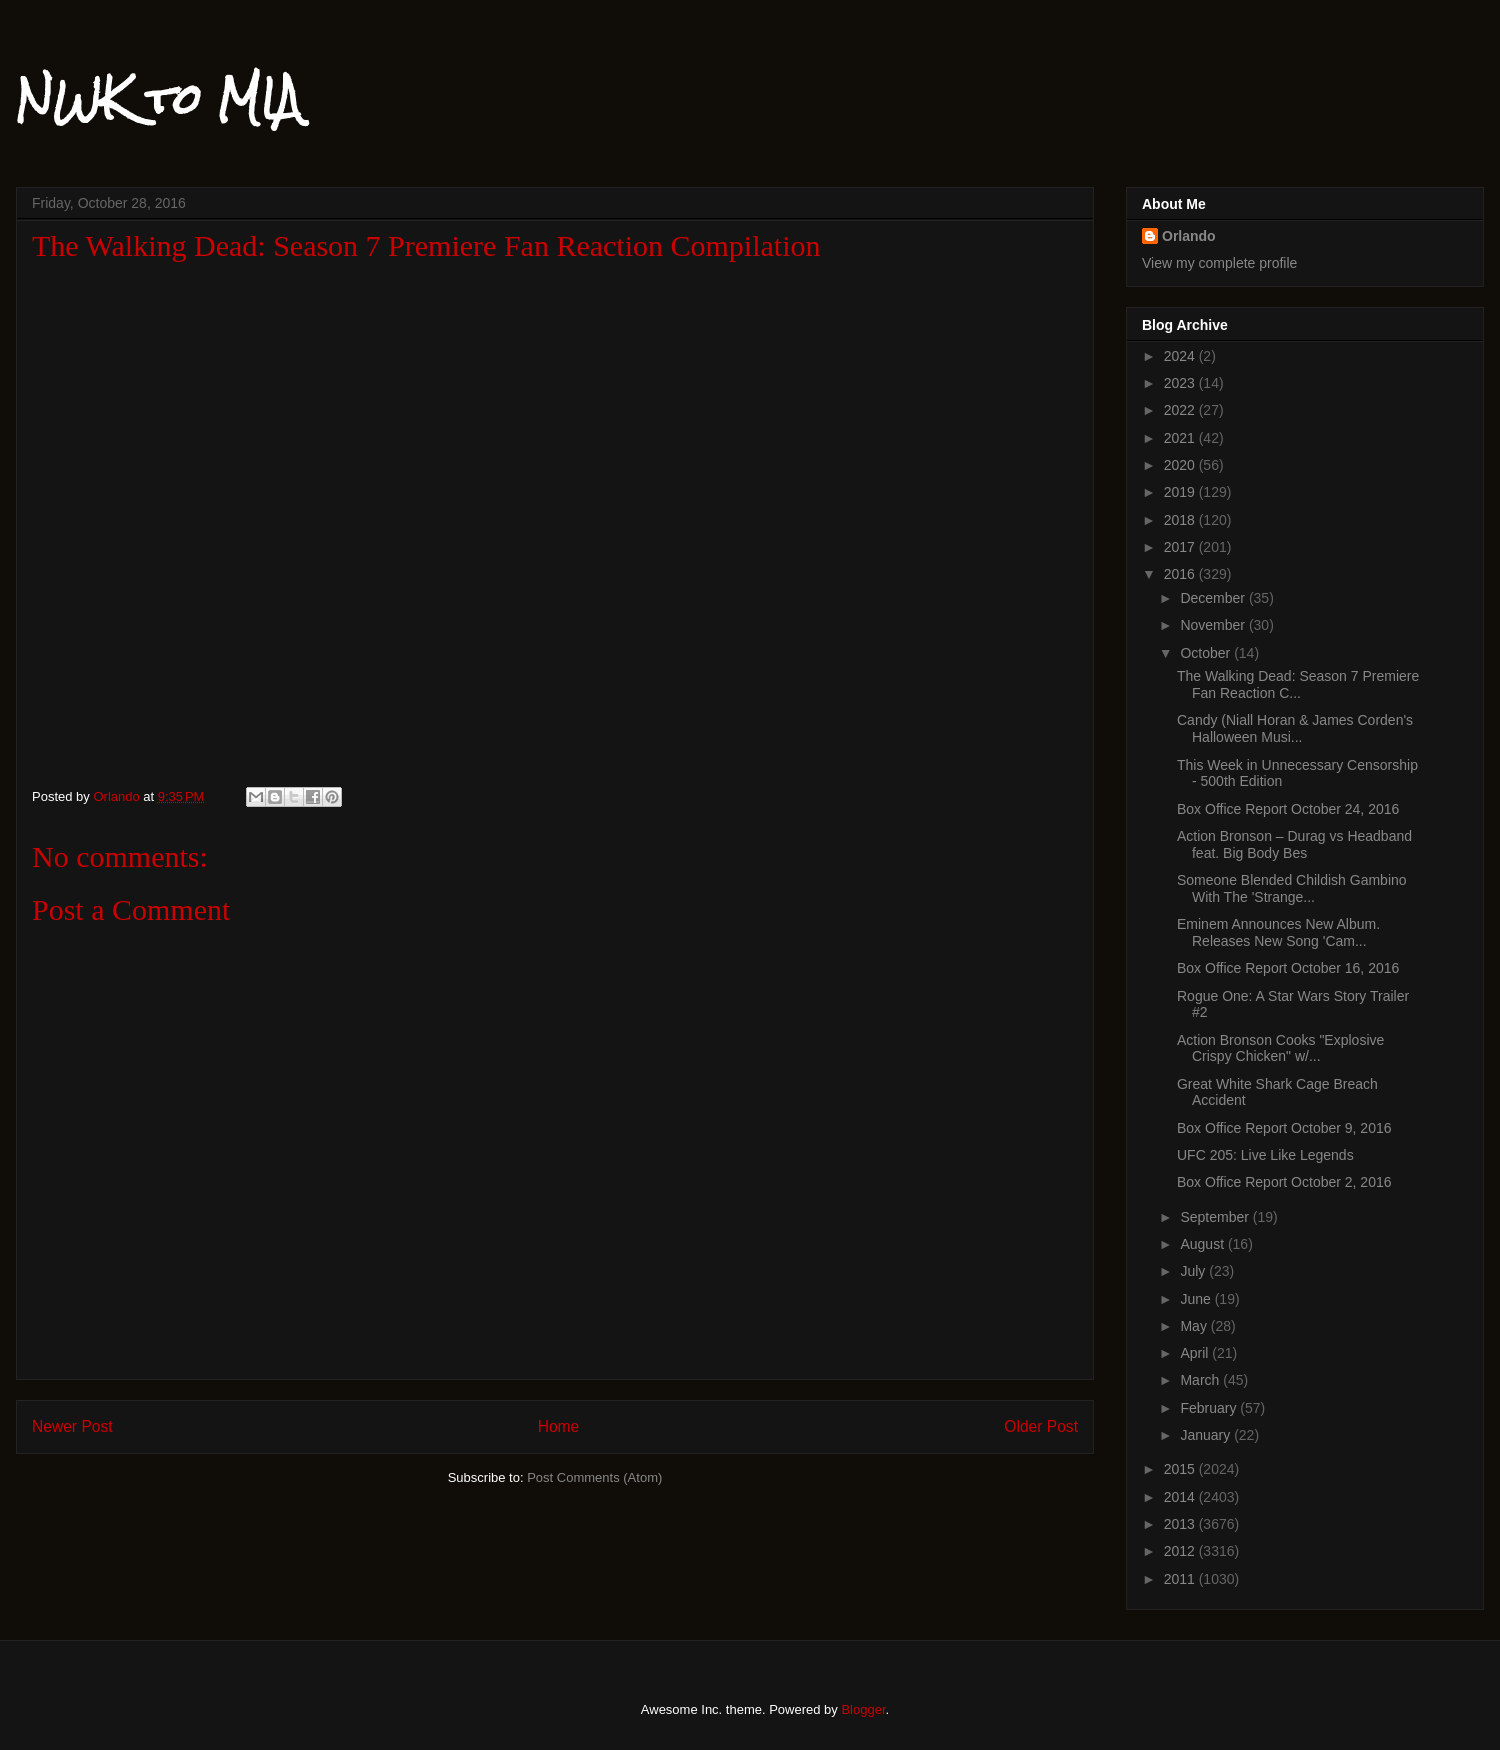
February (1210, 1408)
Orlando (1189, 236)
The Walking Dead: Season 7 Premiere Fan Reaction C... (1298, 684)
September (1216, 1217)
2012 (1181, 1551)
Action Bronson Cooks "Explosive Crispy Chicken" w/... (1280, 1048)
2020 (1181, 465)
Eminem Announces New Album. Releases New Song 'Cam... (1278, 932)
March (1201, 1380)
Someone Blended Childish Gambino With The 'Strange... (1292, 888)
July (1194, 1271)
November (1214, 625)
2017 (1181, 547)
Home (559, 1426)
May (1195, 1326)
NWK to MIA (158, 99)
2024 (1181, 356)
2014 (1181, 1497)
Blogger (863, 1709)
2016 (1181, 574)
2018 (1181, 520)
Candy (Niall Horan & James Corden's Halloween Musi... (1295, 728)
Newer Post (72, 1426)
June (1197, 1299)
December (1214, 598)
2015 (1181, 1469)
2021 (1181, 438)
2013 (1181, 1524)
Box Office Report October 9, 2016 (1284, 1128)
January (1207, 1435)
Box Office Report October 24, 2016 (1288, 809)
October (1207, 653)
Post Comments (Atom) (594, 1477)
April (1196, 1353)
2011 (1181, 1579)
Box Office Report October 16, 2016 (1288, 968)
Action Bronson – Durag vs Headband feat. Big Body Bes (1294, 844)
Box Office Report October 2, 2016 (1284, 1182)
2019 (1181, 492)
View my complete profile (1219, 263)
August (1203, 1244)
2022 (1181, 410)
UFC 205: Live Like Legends (1265, 1155)
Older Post (1041, 1426)
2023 (1181, 383)
